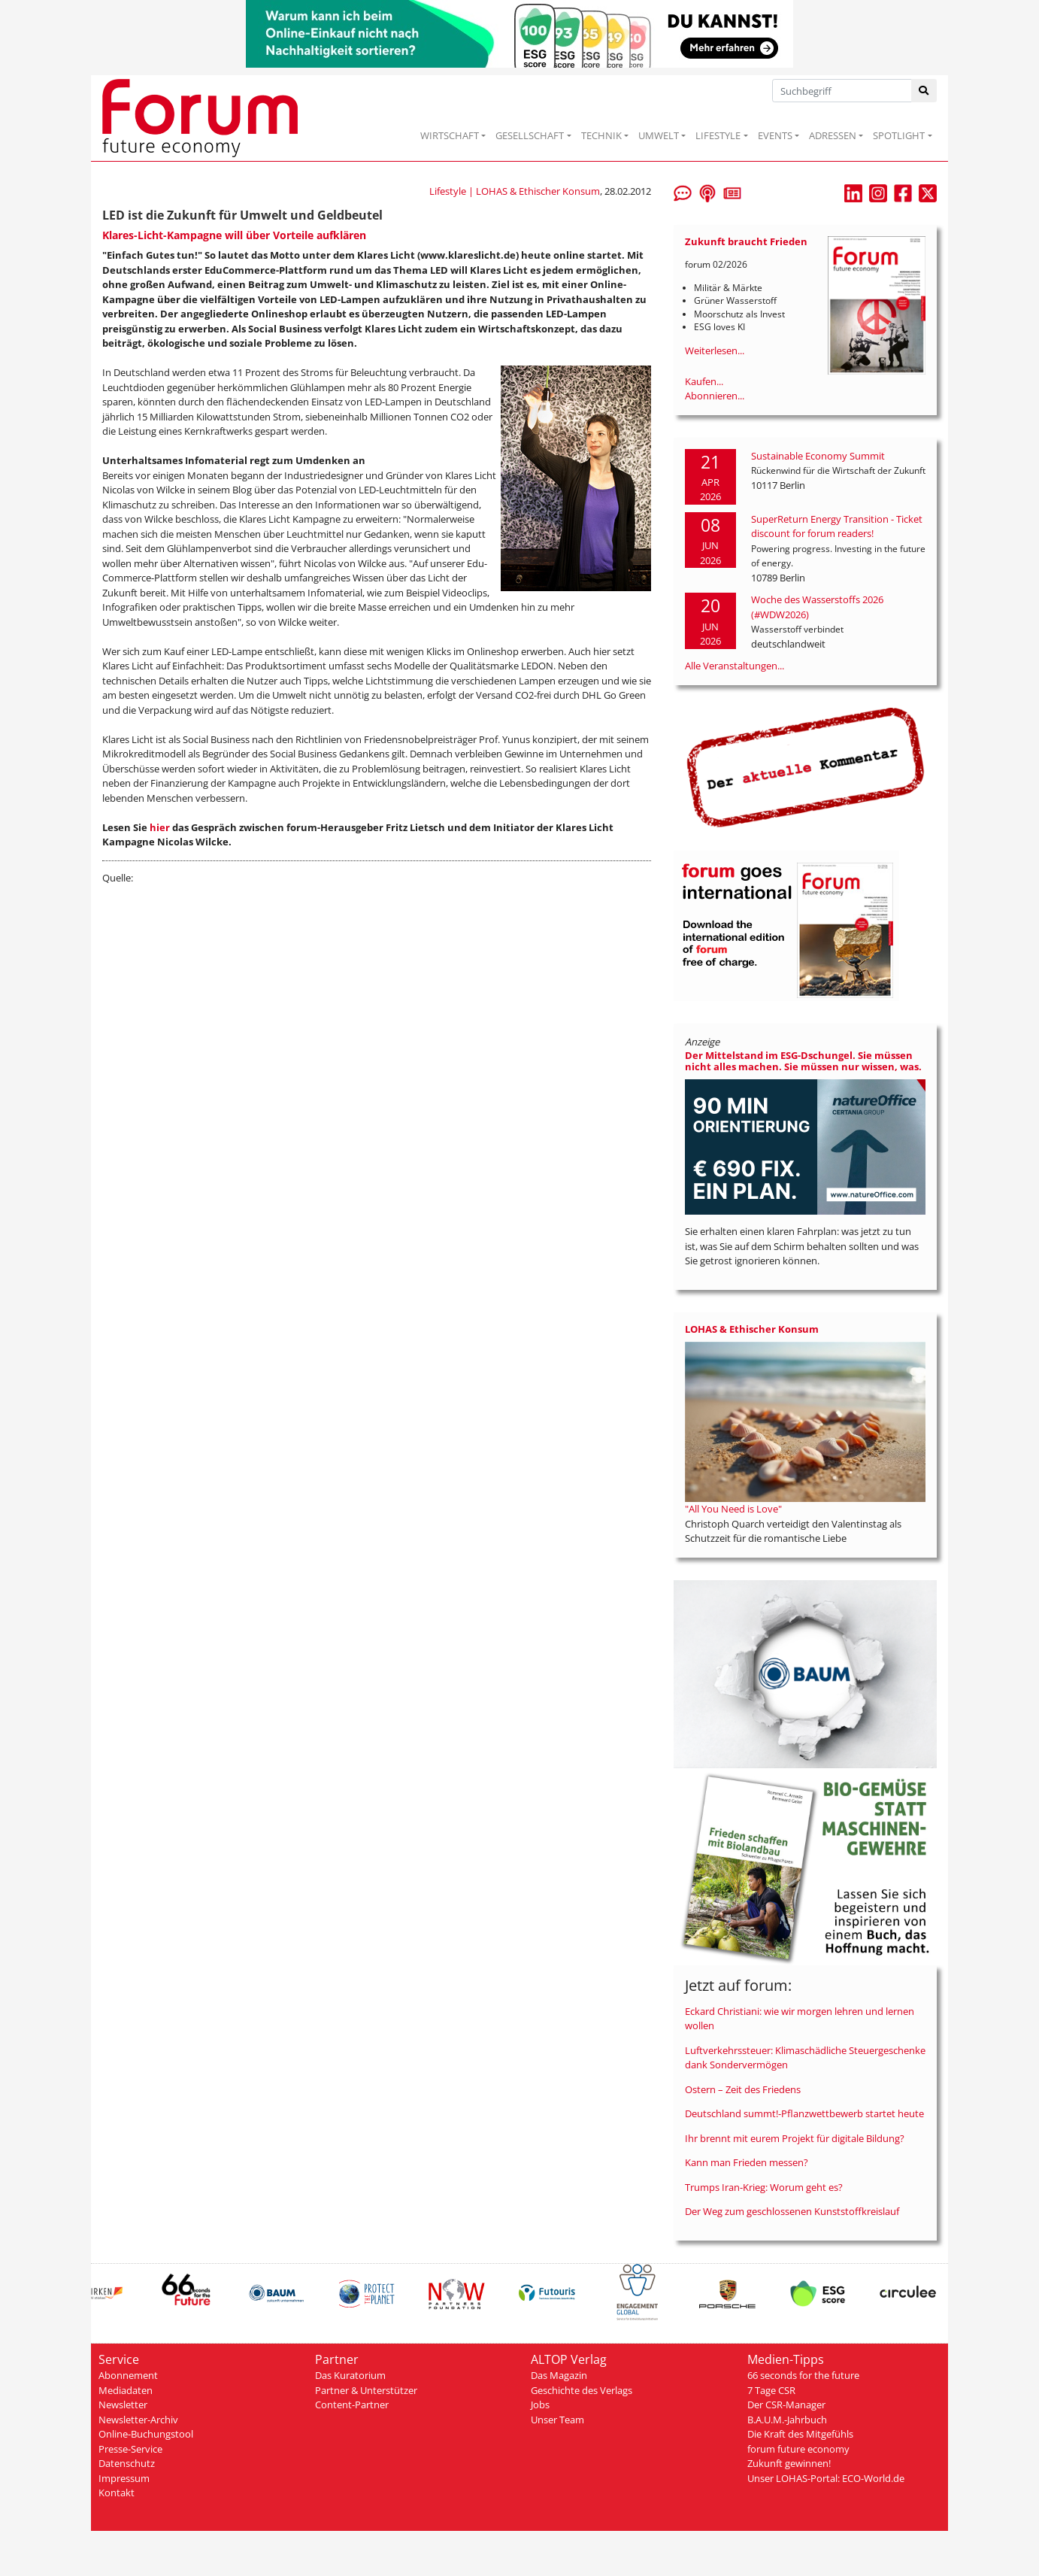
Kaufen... (704, 381)
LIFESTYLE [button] (718, 135)
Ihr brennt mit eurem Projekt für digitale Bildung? (794, 2138)
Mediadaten (125, 2390)
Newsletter (122, 2404)
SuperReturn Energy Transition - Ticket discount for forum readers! (836, 526)
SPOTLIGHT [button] (899, 135)
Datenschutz (126, 2463)
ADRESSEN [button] (832, 135)
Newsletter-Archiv (138, 2419)
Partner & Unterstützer (366, 2390)
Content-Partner (352, 2404)
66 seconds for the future (803, 2375)
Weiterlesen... (714, 350)
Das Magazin (559, 2375)
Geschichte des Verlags (581, 2390)
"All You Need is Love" (733, 1509)
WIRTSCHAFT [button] (449, 135)
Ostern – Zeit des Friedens (743, 2089)
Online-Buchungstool (145, 2434)
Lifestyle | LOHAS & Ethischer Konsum (514, 191)
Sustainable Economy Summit (818, 456)
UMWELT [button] (658, 135)
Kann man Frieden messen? (746, 2162)
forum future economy (798, 2449)
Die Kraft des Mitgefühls (800, 2434)
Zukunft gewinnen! (789, 2463)
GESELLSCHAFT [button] (529, 135)
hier (160, 827)
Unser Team (557, 2419)
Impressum (124, 2478)
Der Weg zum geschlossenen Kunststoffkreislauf (792, 2211)
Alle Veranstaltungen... (734, 665)
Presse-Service (130, 2449)
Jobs (540, 2404)
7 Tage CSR (771, 2390)
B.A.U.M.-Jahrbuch (787, 2419)
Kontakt (116, 2492)
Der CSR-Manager (786, 2404)
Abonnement (128, 2375)
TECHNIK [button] (601, 135)
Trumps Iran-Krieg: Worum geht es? (764, 2187)
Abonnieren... (714, 395)
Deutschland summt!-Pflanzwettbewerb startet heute (804, 2113)
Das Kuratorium (350, 2375)
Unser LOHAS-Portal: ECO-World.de (825, 2478)
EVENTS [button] (775, 135)
